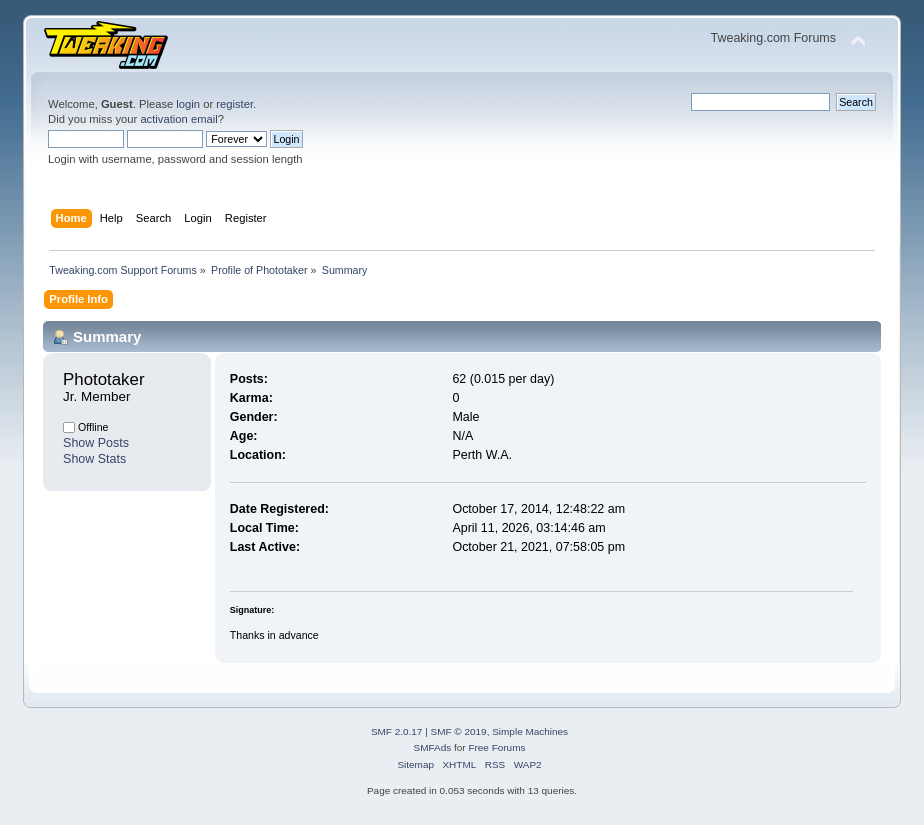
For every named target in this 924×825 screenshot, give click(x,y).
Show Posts (96, 443)
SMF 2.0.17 (397, 731)
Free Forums (496, 747)
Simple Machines (530, 731)
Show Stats (94, 459)
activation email (178, 119)
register (234, 104)
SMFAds (433, 747)
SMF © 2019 (459, 731)
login (188, 104)
